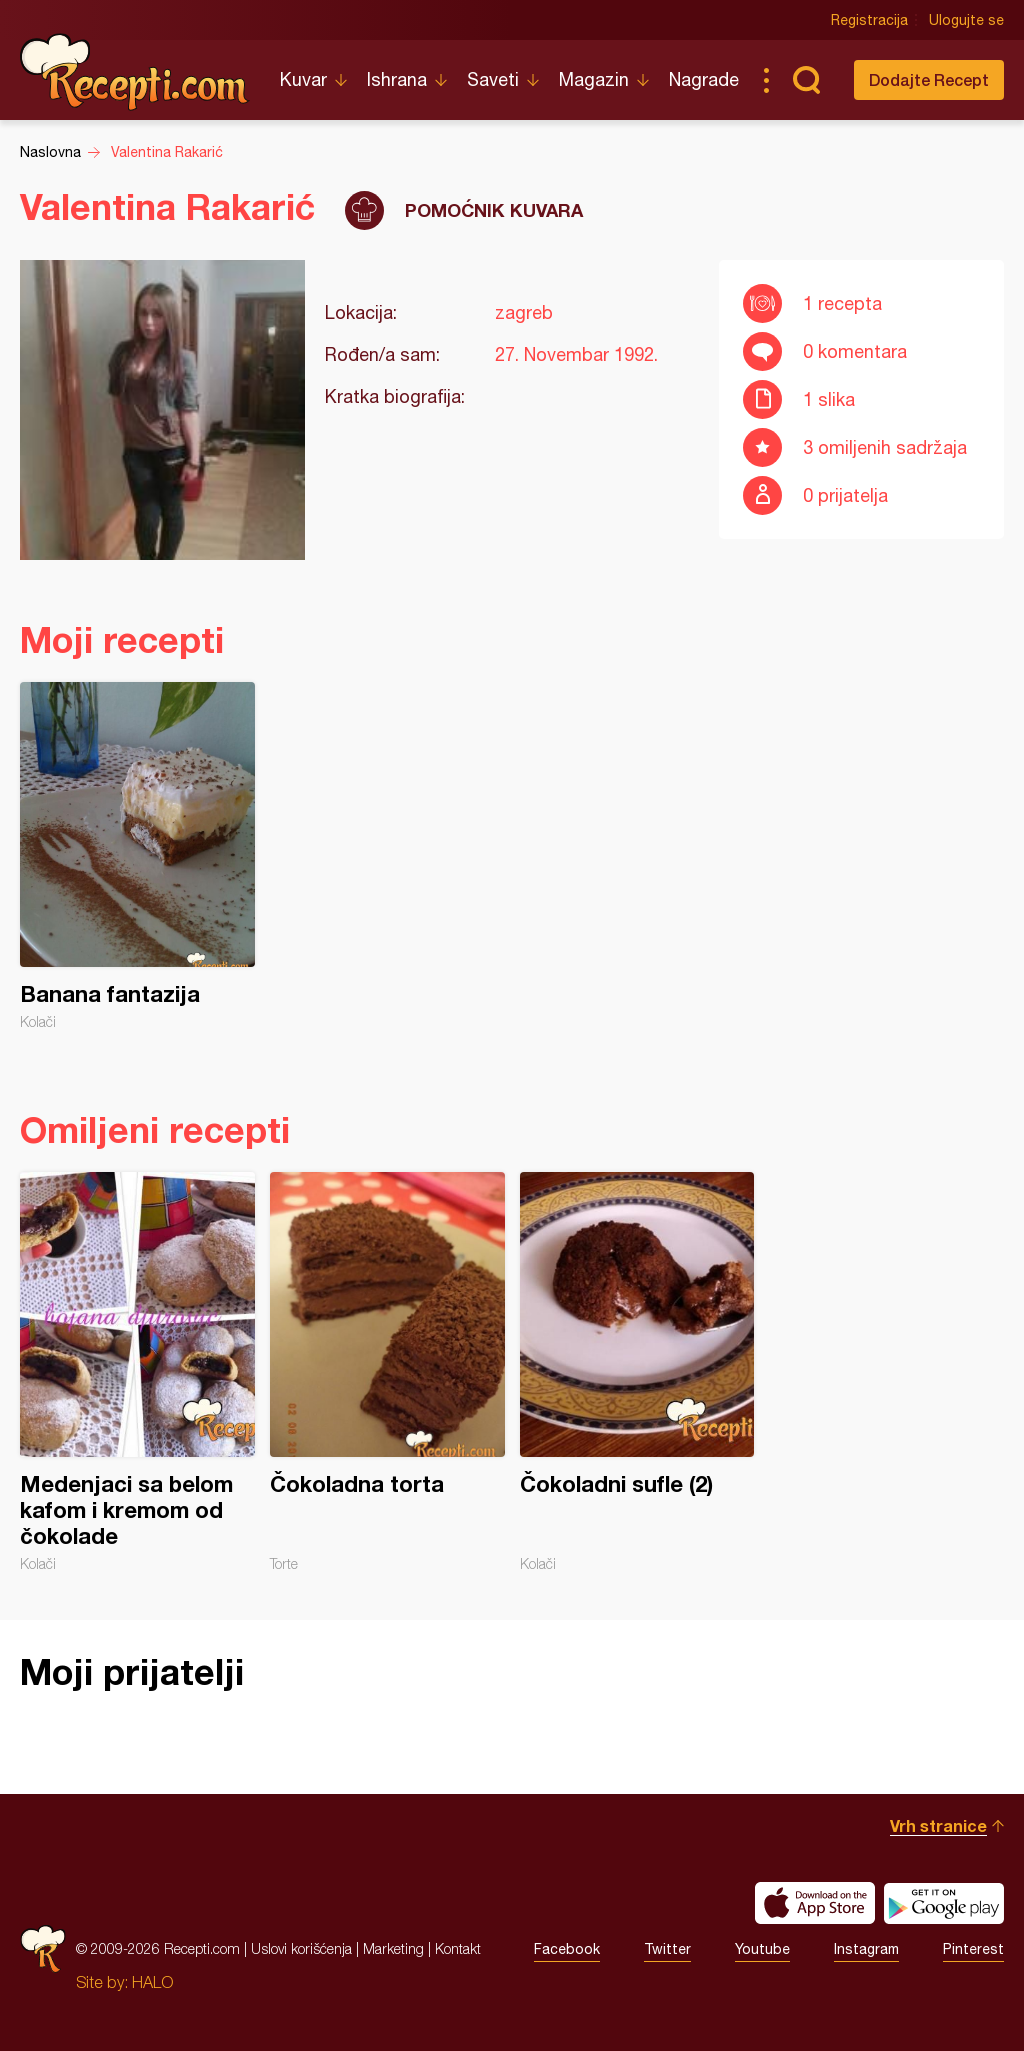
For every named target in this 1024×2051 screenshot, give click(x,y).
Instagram (866, 1949)
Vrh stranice (938, 1825)
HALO (152, 1982)
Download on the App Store (815, 1903)
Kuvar (303, 79)
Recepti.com (135, 72)
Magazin (594, 79)
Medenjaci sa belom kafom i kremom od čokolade (137, 1372)
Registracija (869, 20)
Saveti (493, 79)
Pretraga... (806, 80)
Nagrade (704, 79)
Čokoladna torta (387, 1372)
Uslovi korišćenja (301, 1948)
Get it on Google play (944, 1903)
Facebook (567, 1949)
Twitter (667, 1949)
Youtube (762, 1949)
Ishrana (397, 79)
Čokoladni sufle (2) (637, 1372)
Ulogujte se (966, 20)
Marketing (393, 1948)
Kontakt (458, 1948)
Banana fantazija (137, 856)
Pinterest (973, 1949)
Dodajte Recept (929, 79)
